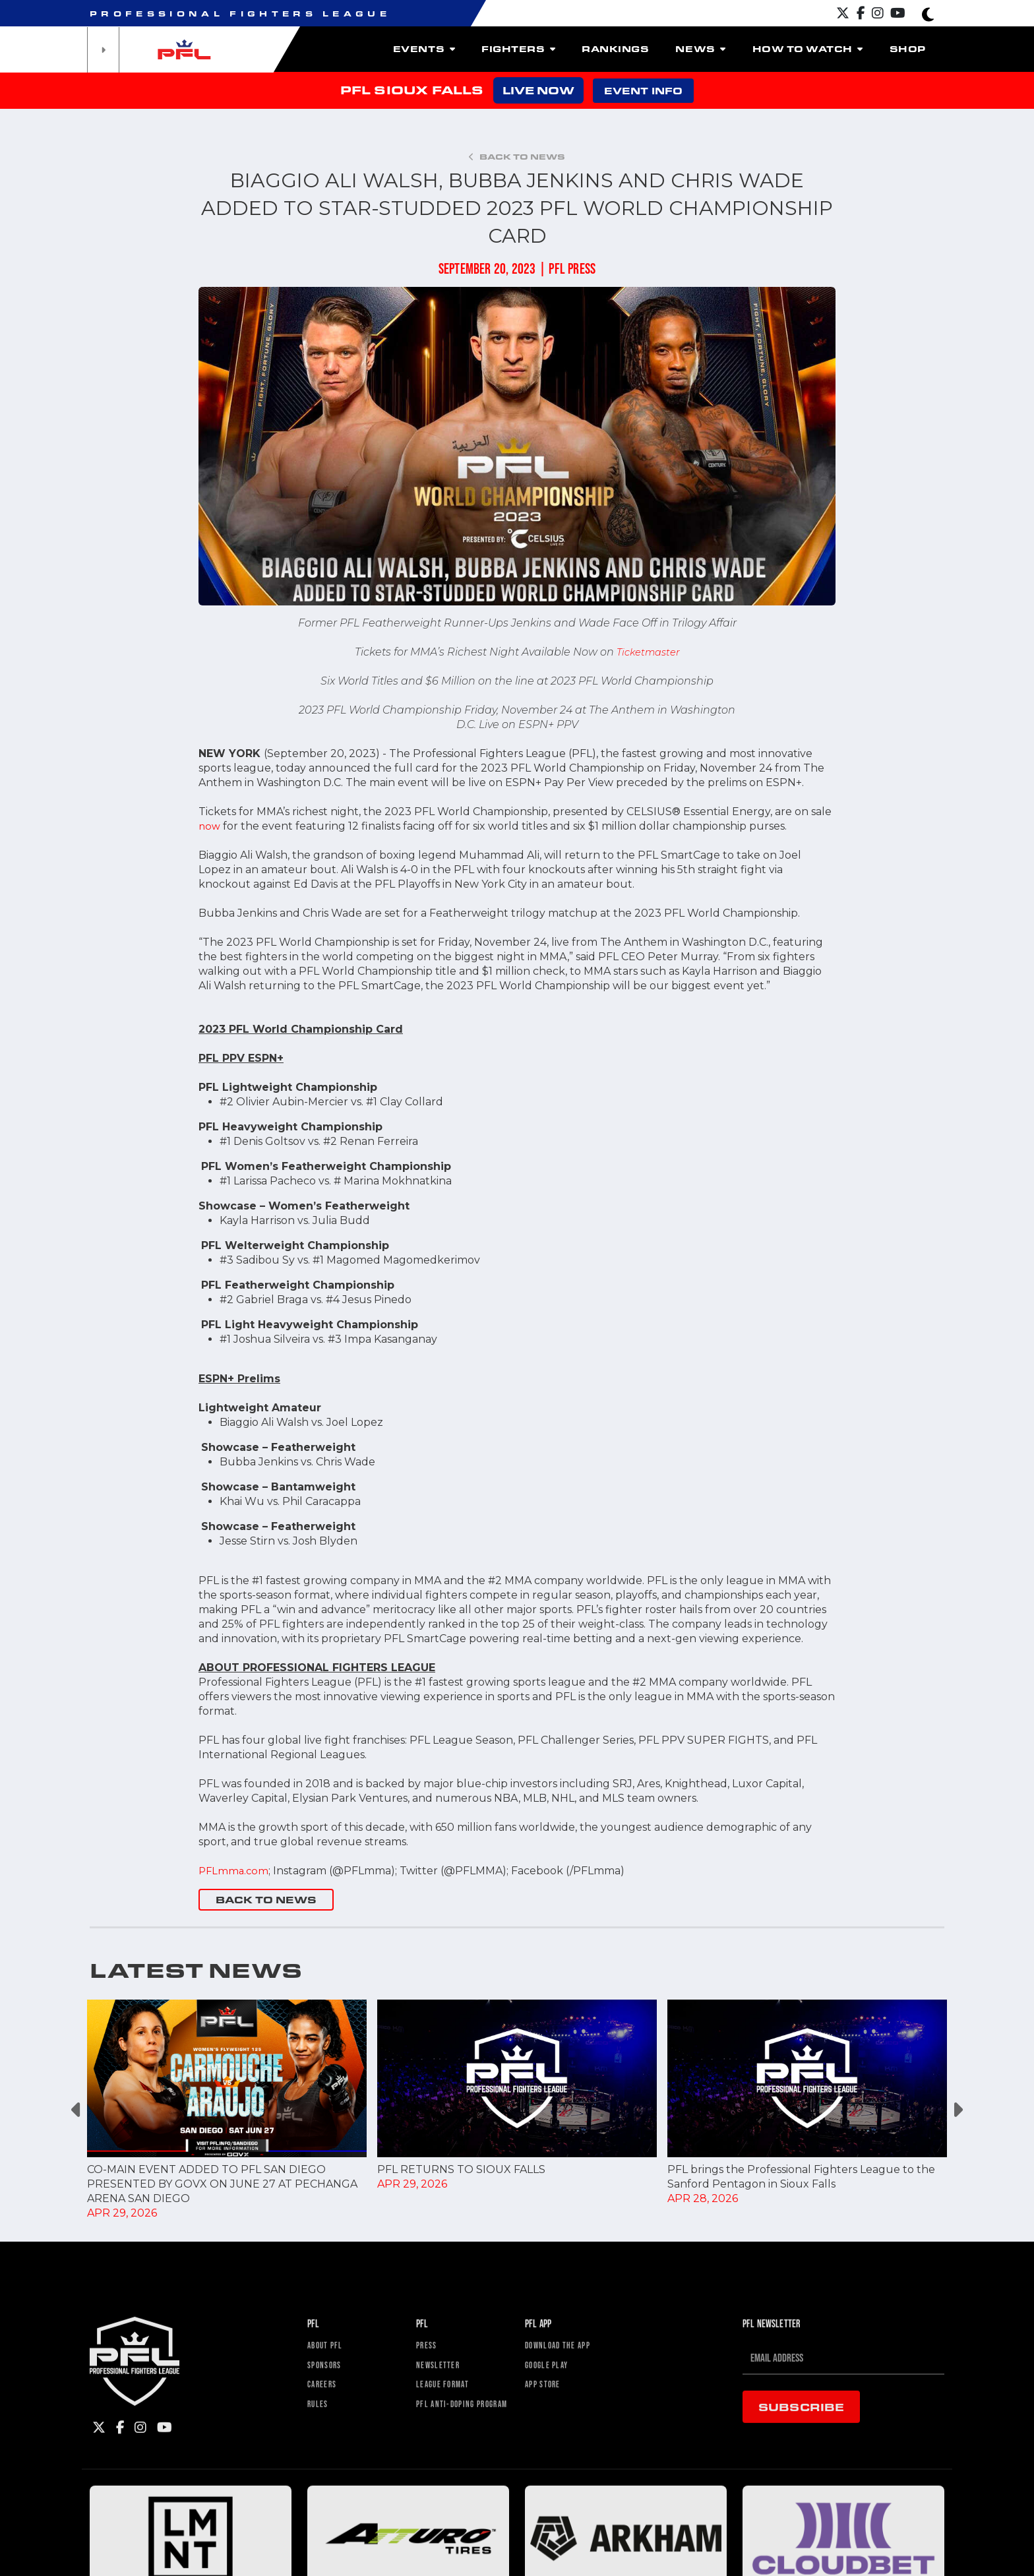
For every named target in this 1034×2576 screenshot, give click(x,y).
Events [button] (424, 49)
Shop (908, 49)
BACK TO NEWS (266, 1899)
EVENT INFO (643, 90)
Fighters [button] (518, 49)
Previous (76, 2110)
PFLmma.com (234, 1870)
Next (957, 2110)
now (210, 826)
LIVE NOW (538, 90)
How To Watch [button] (807, 49)
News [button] (700, 49)
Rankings (615, 49)
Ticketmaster (648, 652)
